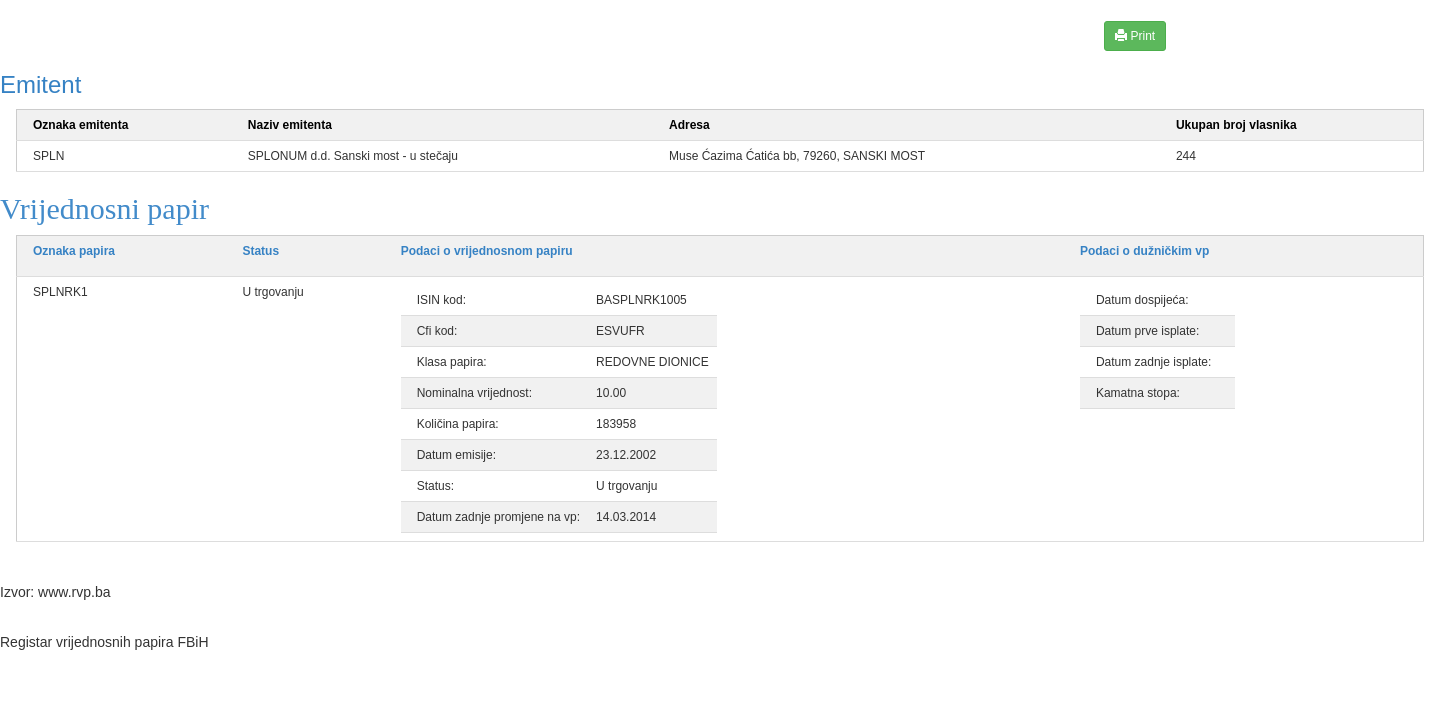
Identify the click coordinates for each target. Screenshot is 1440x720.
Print (1135, 35)
